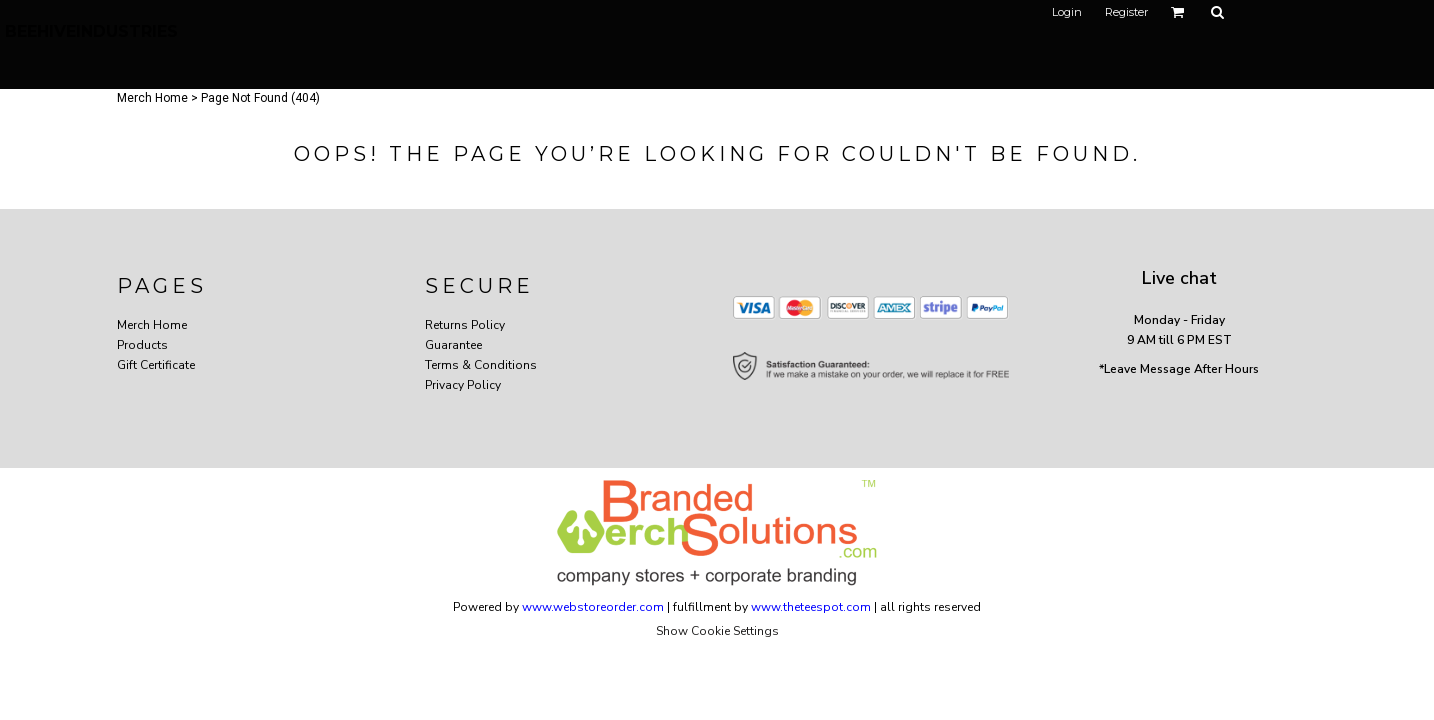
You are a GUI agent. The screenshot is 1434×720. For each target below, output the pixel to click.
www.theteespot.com (811, 607)
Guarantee (453, 345)
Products (142, 345)
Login (1067, 12)
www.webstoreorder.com (593, 607)
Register (1126, 12)
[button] (1178, 12)
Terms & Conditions (481, 365)
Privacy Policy (463, 385)
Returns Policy (465, 325)
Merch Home (152, 98)
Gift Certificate (156, 365)
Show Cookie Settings (717, 631)
